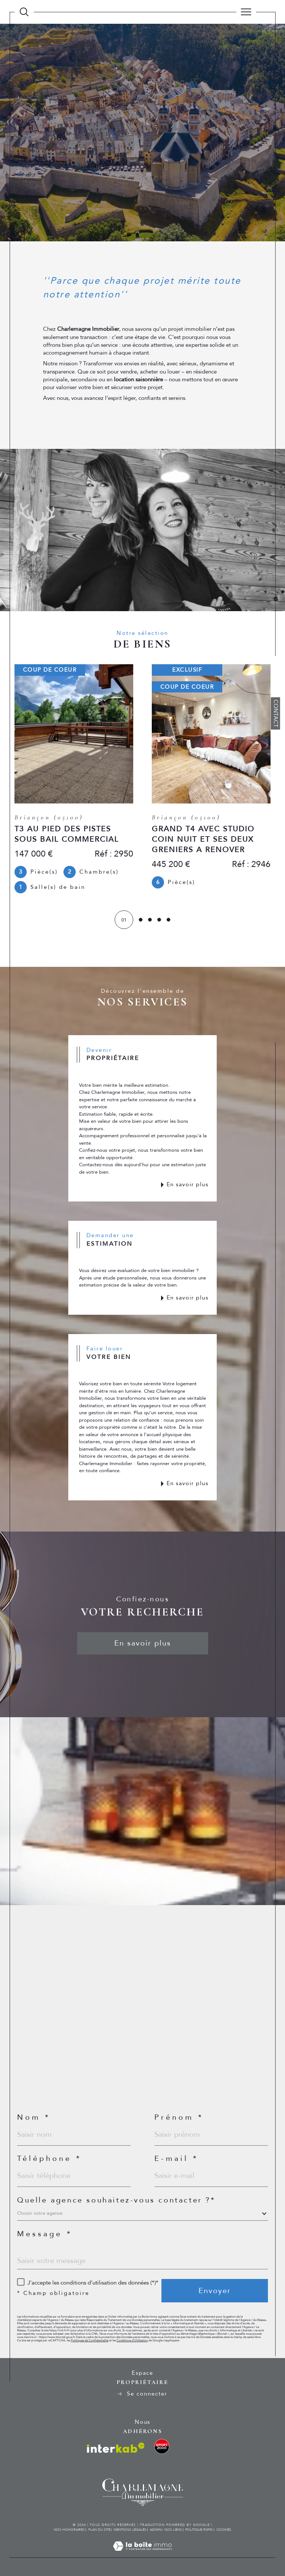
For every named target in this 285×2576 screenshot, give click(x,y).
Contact (275, 713)
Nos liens (173, 2529)
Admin (155, 2529)
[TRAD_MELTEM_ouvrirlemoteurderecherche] (24, 12)
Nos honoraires (69, 2529)
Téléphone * (49, 2158)
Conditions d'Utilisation (132, 2340)
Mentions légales (130, 2529)
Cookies (223, 2529)
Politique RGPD (199, 2529)
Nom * (33, 2117)
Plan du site (99, 2529)
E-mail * (176, 2158)
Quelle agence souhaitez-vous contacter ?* (116, 2200)
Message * (44, 2234)
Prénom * (179, 2117)
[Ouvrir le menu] (246, 12)
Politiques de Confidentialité (89, 2340)
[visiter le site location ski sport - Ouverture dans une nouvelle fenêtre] (161, 2446)
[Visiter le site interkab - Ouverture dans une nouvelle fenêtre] (116, 2448)
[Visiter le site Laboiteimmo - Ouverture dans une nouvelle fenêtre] (142, 2554)
